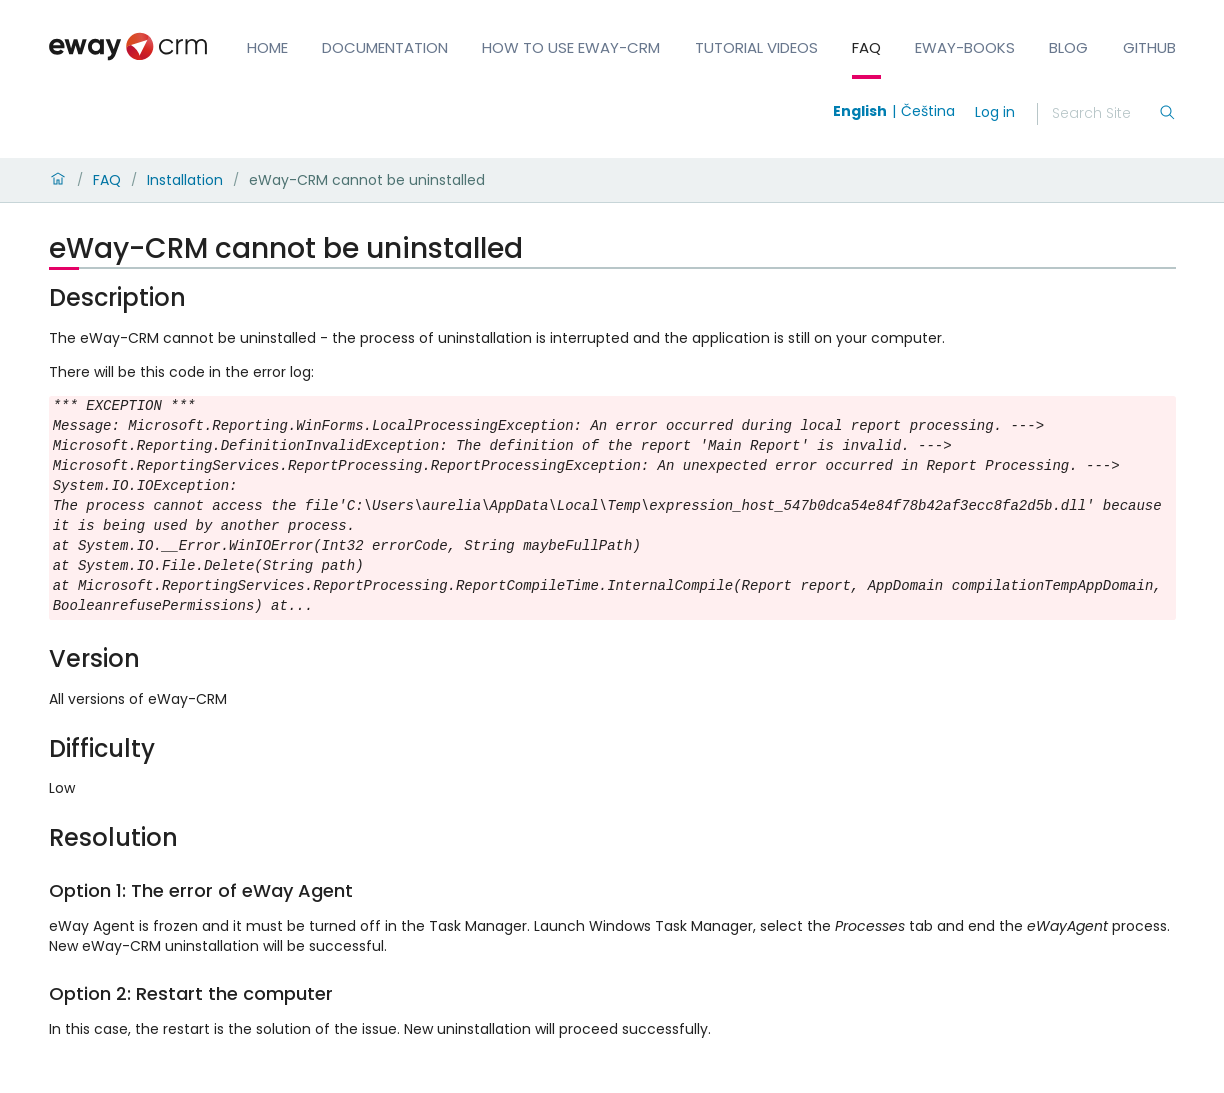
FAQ (866, 47)
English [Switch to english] (860, 111)
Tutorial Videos (756, 47)
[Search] (1105, 114)
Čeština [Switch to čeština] (928, 111)
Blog (1068, 47)
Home (267, 47)
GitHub (1149, 47)
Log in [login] (995, 112)
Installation (185, 180)
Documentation (385, 47)
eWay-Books (965, 47)
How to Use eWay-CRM (571, 47)
